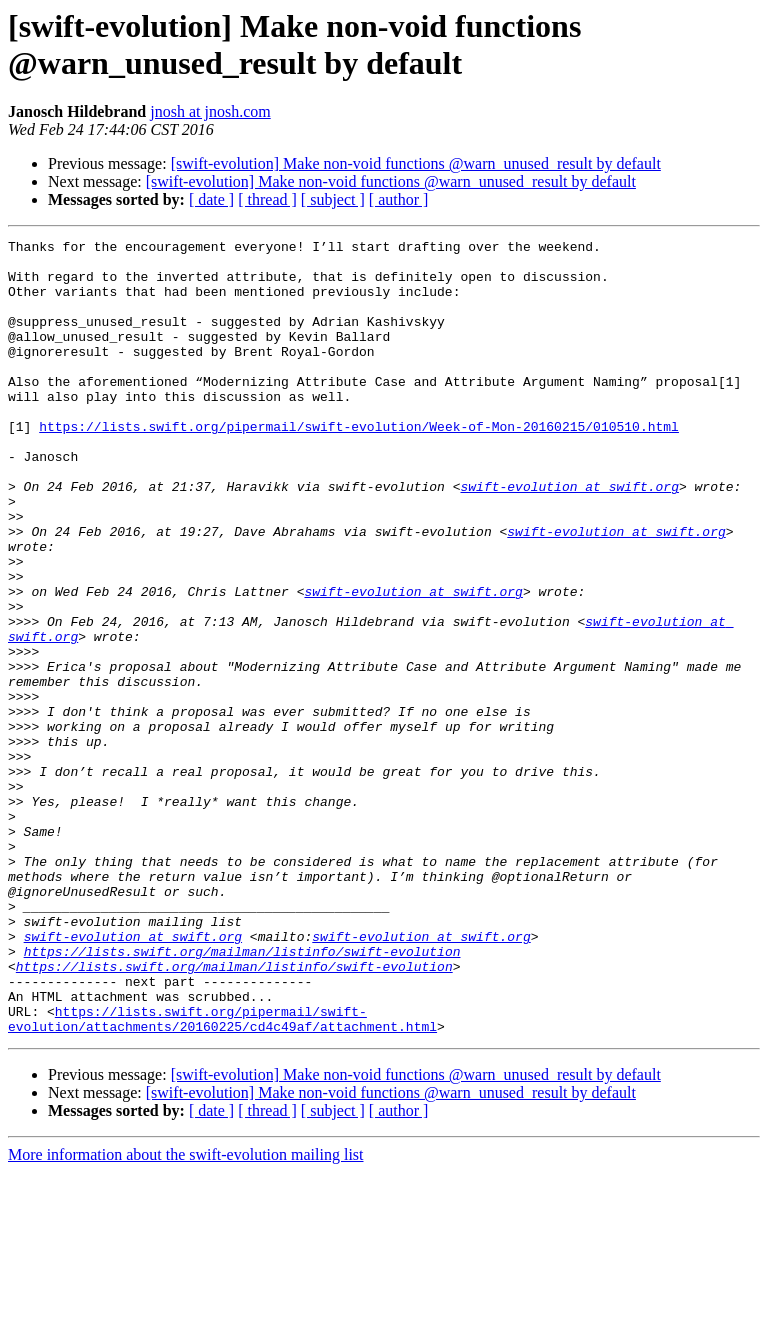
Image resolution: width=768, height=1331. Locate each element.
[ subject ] (333, 199)
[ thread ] (267, 199)
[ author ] (399, 199)
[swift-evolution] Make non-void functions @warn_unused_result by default (416, 163)
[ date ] (211, 199)
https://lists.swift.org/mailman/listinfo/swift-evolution (242, 1095)
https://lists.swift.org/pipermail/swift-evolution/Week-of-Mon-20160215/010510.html (359, 465)
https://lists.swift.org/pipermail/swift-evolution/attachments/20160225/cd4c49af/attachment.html (222, 1176)
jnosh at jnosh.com (210, 111)
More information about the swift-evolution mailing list (186, 1313)
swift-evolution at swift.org (569, 537)
